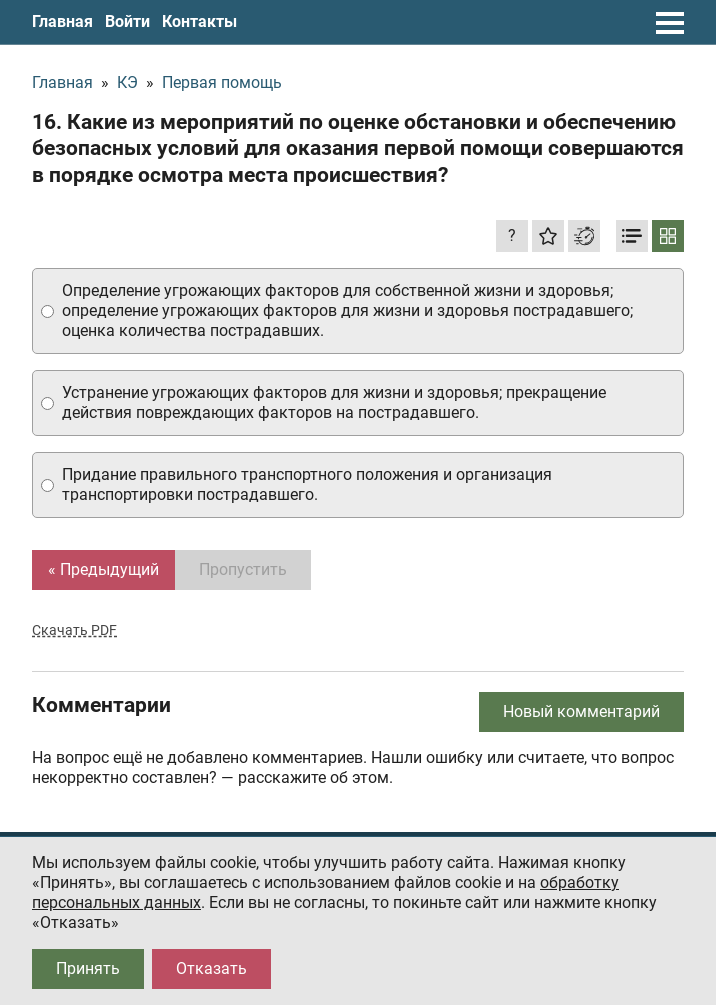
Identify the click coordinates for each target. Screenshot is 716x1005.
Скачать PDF (74, 630)
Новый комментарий (581, 711)
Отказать (211, 968)
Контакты (199, 21)
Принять (88, 968)
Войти (127, 21)
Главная (62, 21)
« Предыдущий (103, 569)
